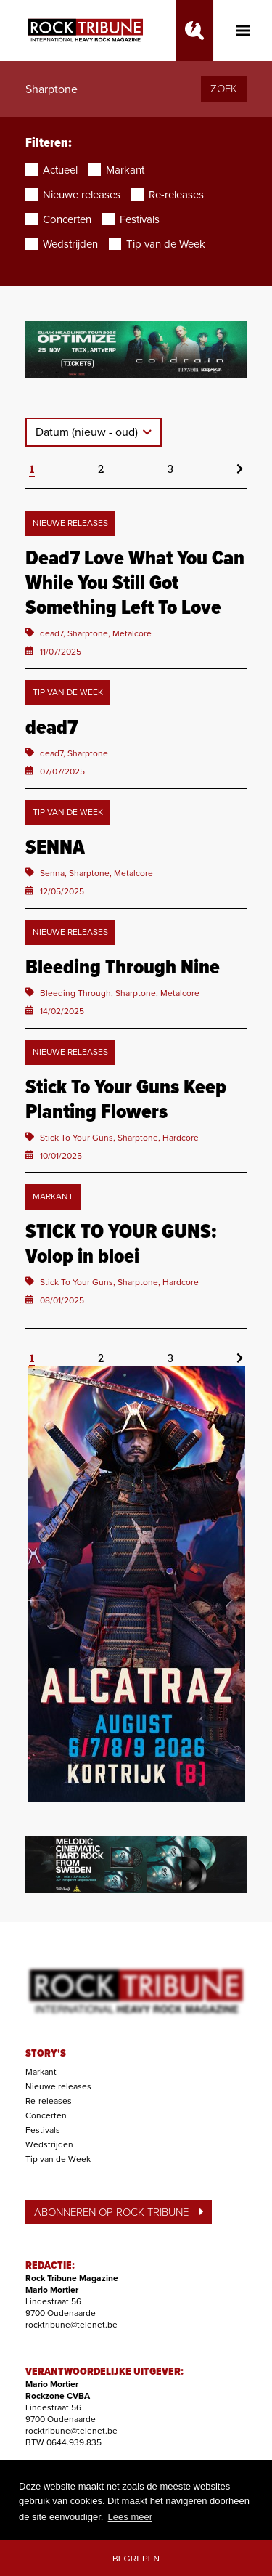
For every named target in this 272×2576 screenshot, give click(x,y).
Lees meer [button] (130, 2516)
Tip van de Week (58, 2159)
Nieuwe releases (58, 2086)
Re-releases (48, 2101)
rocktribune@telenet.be (71, 2325)
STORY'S (45, 2053)
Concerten (46, 2115)
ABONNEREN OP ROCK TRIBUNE (118, 2212)
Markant (41, 2072)
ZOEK (223, 88)
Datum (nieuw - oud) (88, 432)
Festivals (42, 2130)
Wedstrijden (49, 2144)
